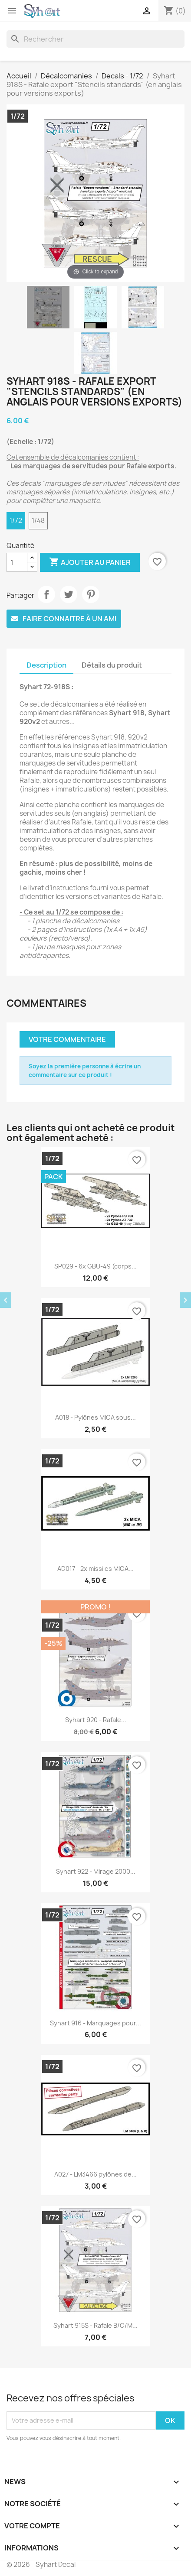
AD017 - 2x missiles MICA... (95, 1568)
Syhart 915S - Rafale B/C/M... (95, 2325)
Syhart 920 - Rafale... (95, 1720)
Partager (46, 594)
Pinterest (90, 594)
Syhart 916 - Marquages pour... (95, 2023)
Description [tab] (46, 665)
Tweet (68, 594)
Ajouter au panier (90, 562)
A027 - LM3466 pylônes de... (95, 2174)
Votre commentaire (67, 1039)
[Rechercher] (95, 39)
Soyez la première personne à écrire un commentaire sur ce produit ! (85, 1070)
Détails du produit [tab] (112, 665)
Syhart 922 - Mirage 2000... (95, 1871)
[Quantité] (17, 562)
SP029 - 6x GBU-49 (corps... (95, 1266)
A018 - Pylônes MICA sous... (95, 1417)
